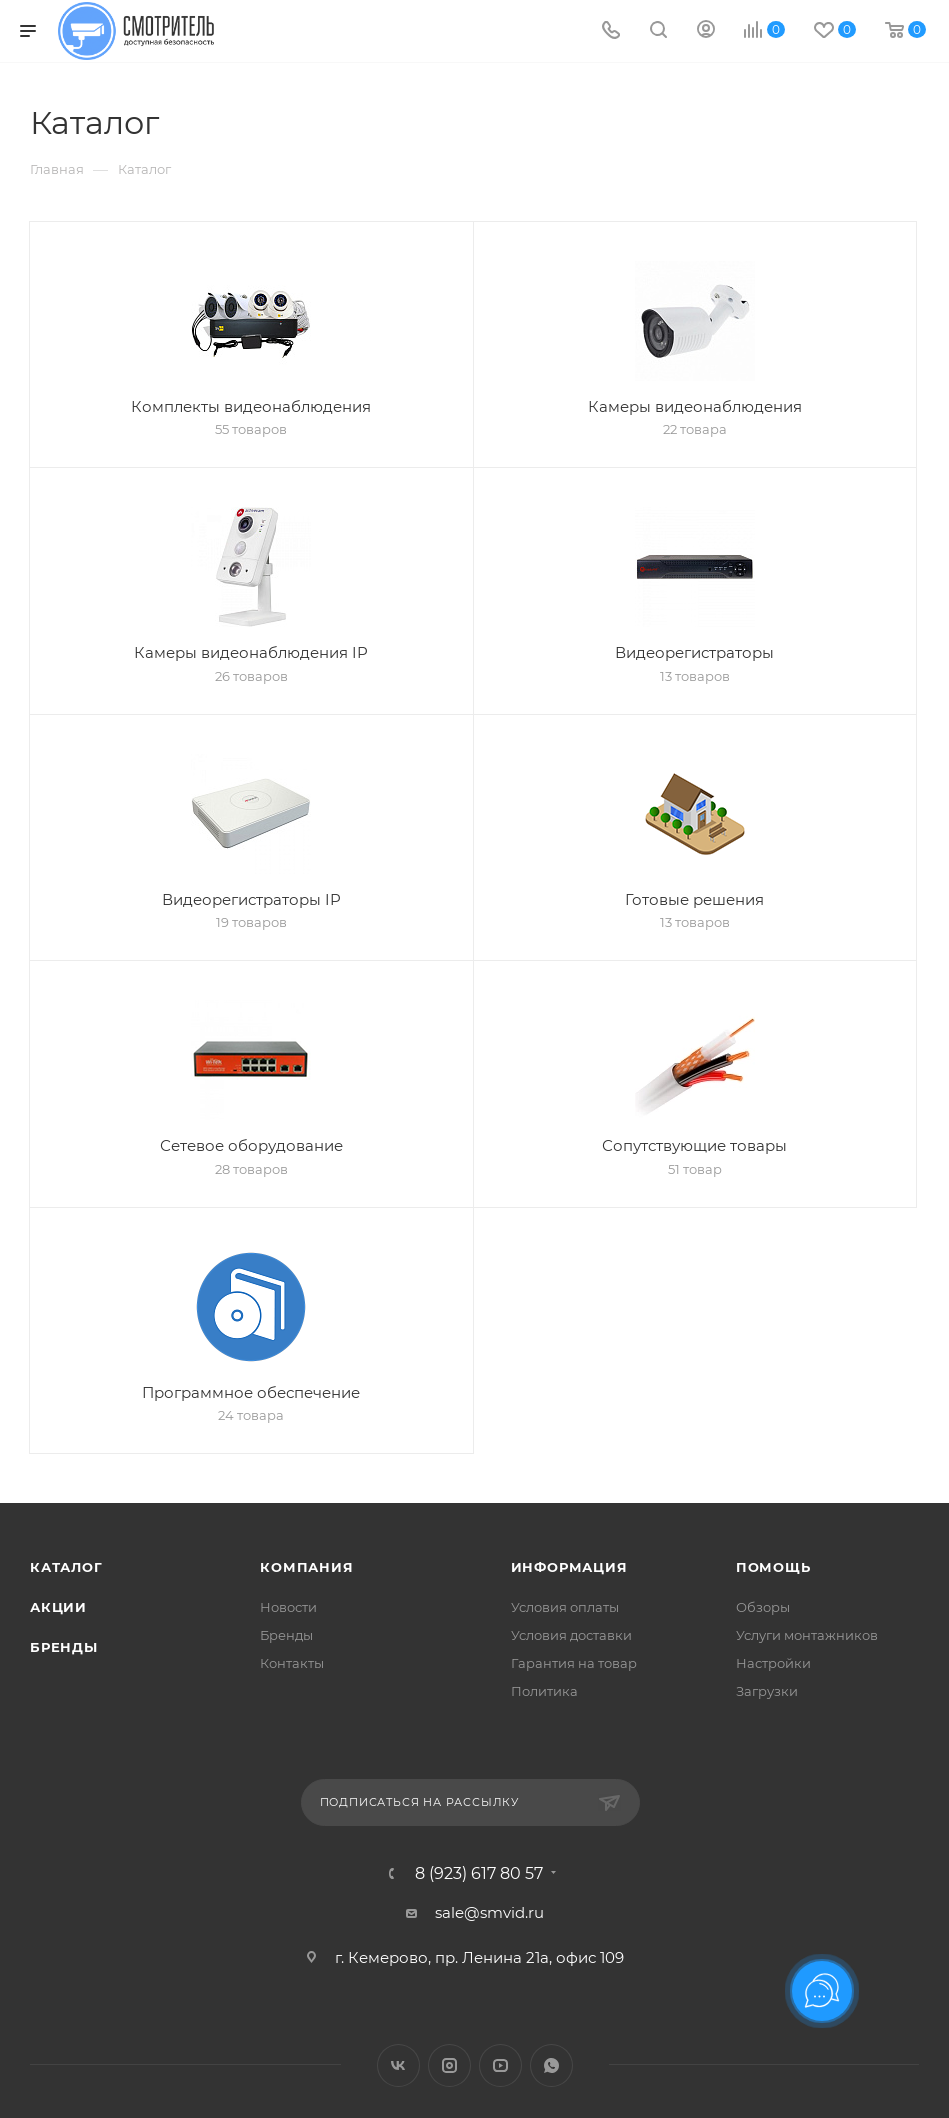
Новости (288, 1607)
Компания (306, 1567)
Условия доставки (571, 1635)
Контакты (292, 1663)
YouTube (500, 2065)
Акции (58, 1607)
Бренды (64, 1647)
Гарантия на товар (574, 1663)
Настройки (773, 1663)
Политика (544, 1691)
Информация (569, 1567)
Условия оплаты (565, 1607)
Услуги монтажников (807, 1635)
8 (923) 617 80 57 (479, 1874)
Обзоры (763, 1607)
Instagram (449, 2065)
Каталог (66, 1567)
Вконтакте (398, 2065)
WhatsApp (551, 2065)
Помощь (773, 1567)
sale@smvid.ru (489, 1912)
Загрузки (767, 1691)
